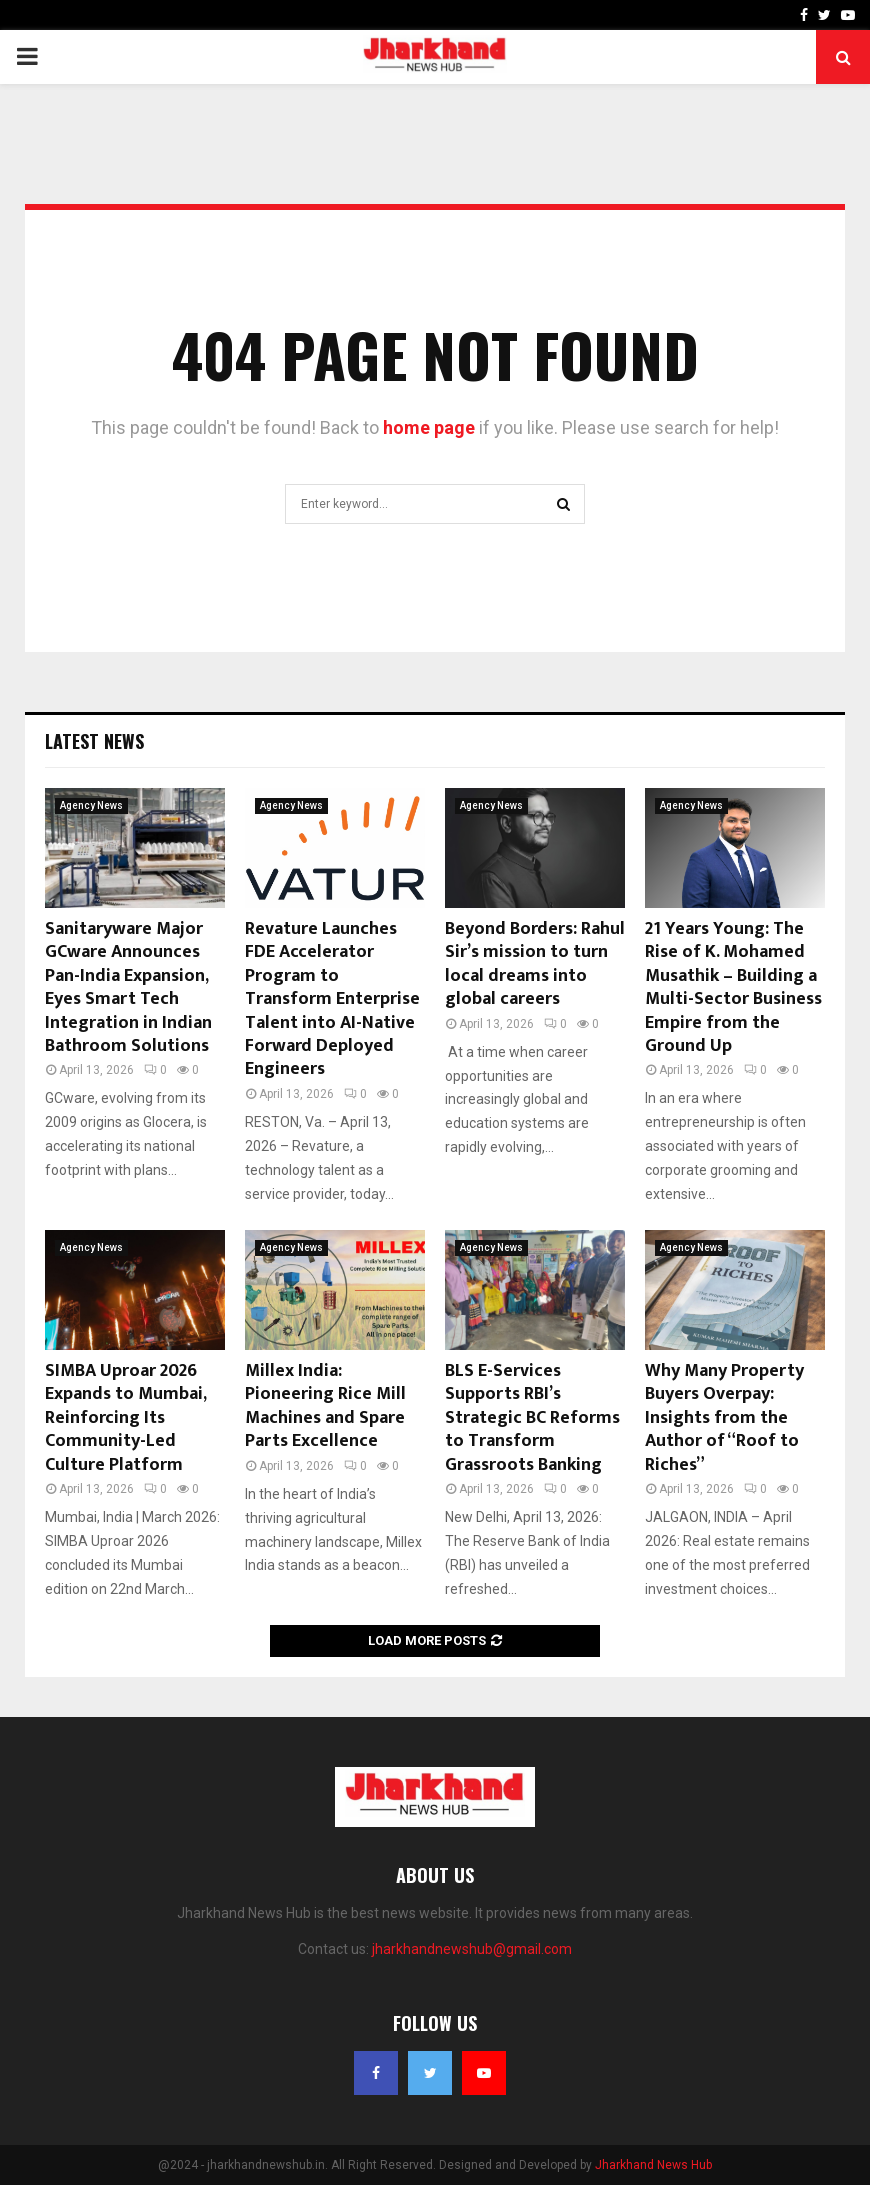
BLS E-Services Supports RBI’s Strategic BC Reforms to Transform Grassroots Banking (532, 1418)
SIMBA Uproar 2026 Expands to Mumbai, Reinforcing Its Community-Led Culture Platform (125, 1418)
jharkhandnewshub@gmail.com (472, 1949)
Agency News (91, 805)
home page (429, 427)
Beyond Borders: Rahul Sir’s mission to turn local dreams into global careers (535, 964)
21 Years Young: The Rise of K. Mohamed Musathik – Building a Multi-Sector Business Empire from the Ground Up (733, 987)
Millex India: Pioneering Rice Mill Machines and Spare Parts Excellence (325, 1406)
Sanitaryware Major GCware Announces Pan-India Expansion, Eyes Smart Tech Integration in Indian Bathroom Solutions (128, 987)
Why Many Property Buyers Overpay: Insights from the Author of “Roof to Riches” (724, 1418)
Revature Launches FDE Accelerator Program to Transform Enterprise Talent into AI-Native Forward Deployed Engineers (332, 999)
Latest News (94, 741)
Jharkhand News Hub (653, 2165)
